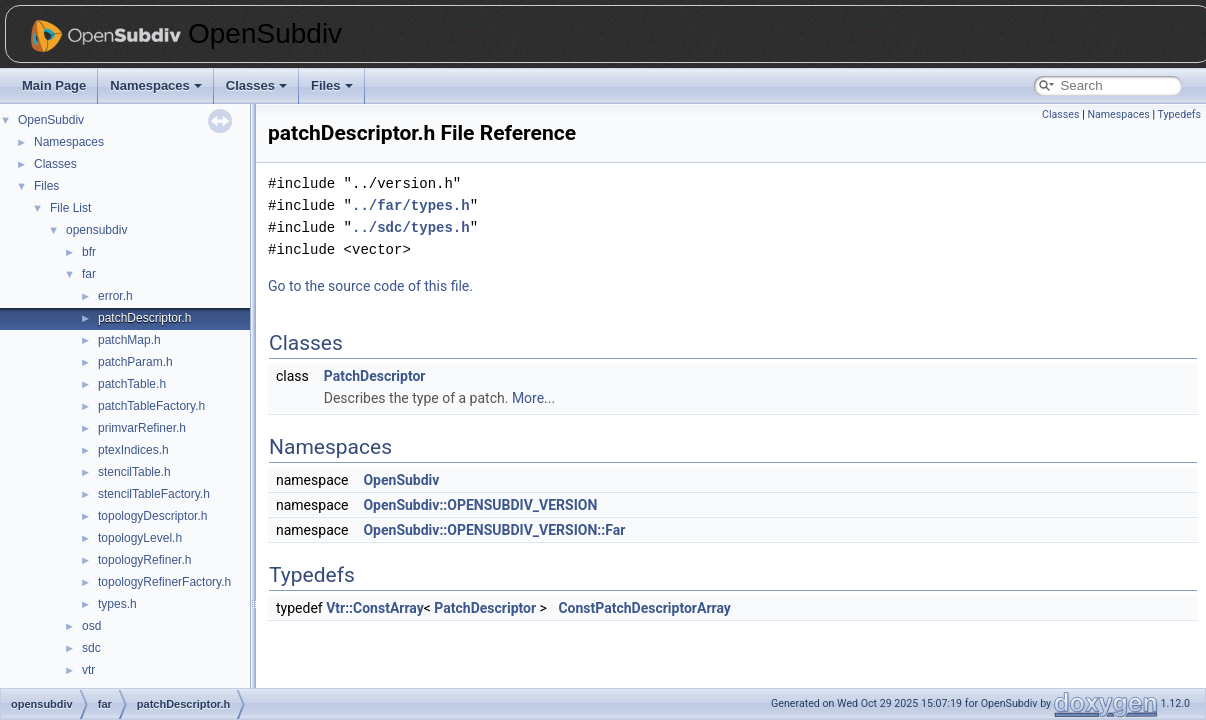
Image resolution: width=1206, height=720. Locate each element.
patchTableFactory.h (151, 406)
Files (332, 85)
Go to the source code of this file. (370, 286)
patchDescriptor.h (144, 318)
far (89, 274)
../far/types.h (411, 205)
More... (533, 398)
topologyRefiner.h (144, 560)
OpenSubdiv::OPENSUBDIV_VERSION (480, 505)
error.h (115, 296)
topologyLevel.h (140, 538)
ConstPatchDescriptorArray (644, 608)
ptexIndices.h (133, 450)
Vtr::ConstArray (375, 608)
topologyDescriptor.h (152, 516)
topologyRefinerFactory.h (164, 582)
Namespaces (156, 85)
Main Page (54, 85)
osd (91, 626)
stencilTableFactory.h (154, 494)
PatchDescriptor (375, 376)
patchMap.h (129, 340)
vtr (88, 670)
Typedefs (1179, 114)
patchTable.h (132, 384)
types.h (117, 604)
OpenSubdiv (51, 120)
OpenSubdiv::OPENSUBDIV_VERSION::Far (494, 530)
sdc (91, 648)
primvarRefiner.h (142, 428)
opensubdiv (96, 230)
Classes (256, 85)
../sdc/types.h (411, 227)
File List (70, 208)
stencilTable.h (134, 472)
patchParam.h (135, 362)
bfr (89, 252)
